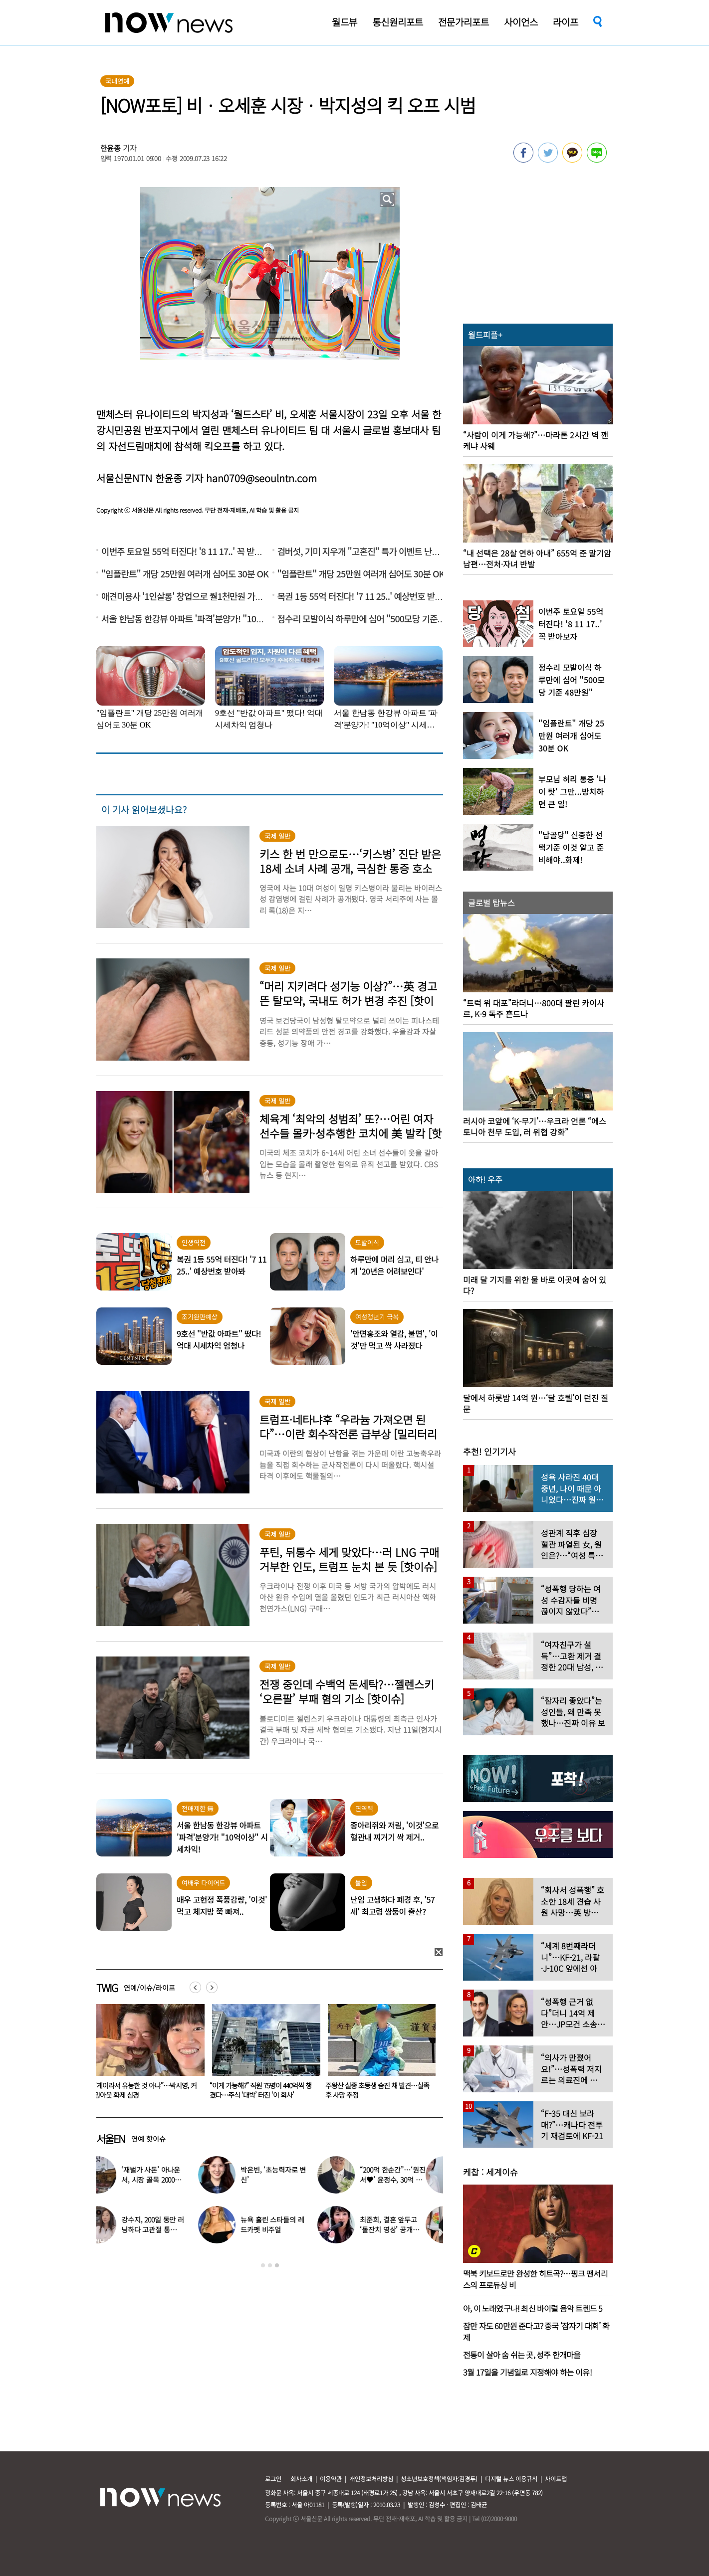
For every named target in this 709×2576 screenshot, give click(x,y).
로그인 (273, 2478)
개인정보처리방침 (371, 2478)
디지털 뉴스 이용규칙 (511, 2478)
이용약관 (331, 2478)
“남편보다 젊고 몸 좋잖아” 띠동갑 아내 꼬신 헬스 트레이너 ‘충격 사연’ (145, 2090)
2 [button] (270, 2265)
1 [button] (263, 2265)
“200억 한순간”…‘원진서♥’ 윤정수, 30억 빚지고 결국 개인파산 (410, 2180)
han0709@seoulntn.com (261, 478)
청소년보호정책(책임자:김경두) (439, 2478)
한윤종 (110, 148)
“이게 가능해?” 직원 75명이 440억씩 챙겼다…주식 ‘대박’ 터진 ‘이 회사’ (376, 2090)
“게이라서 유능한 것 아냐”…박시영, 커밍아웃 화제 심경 (261, 2090)
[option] (147, 2055)
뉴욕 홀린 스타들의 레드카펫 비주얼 (289, 2224)
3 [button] (277, 2265)
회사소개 (301, 2478)
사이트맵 (556, 2478)
